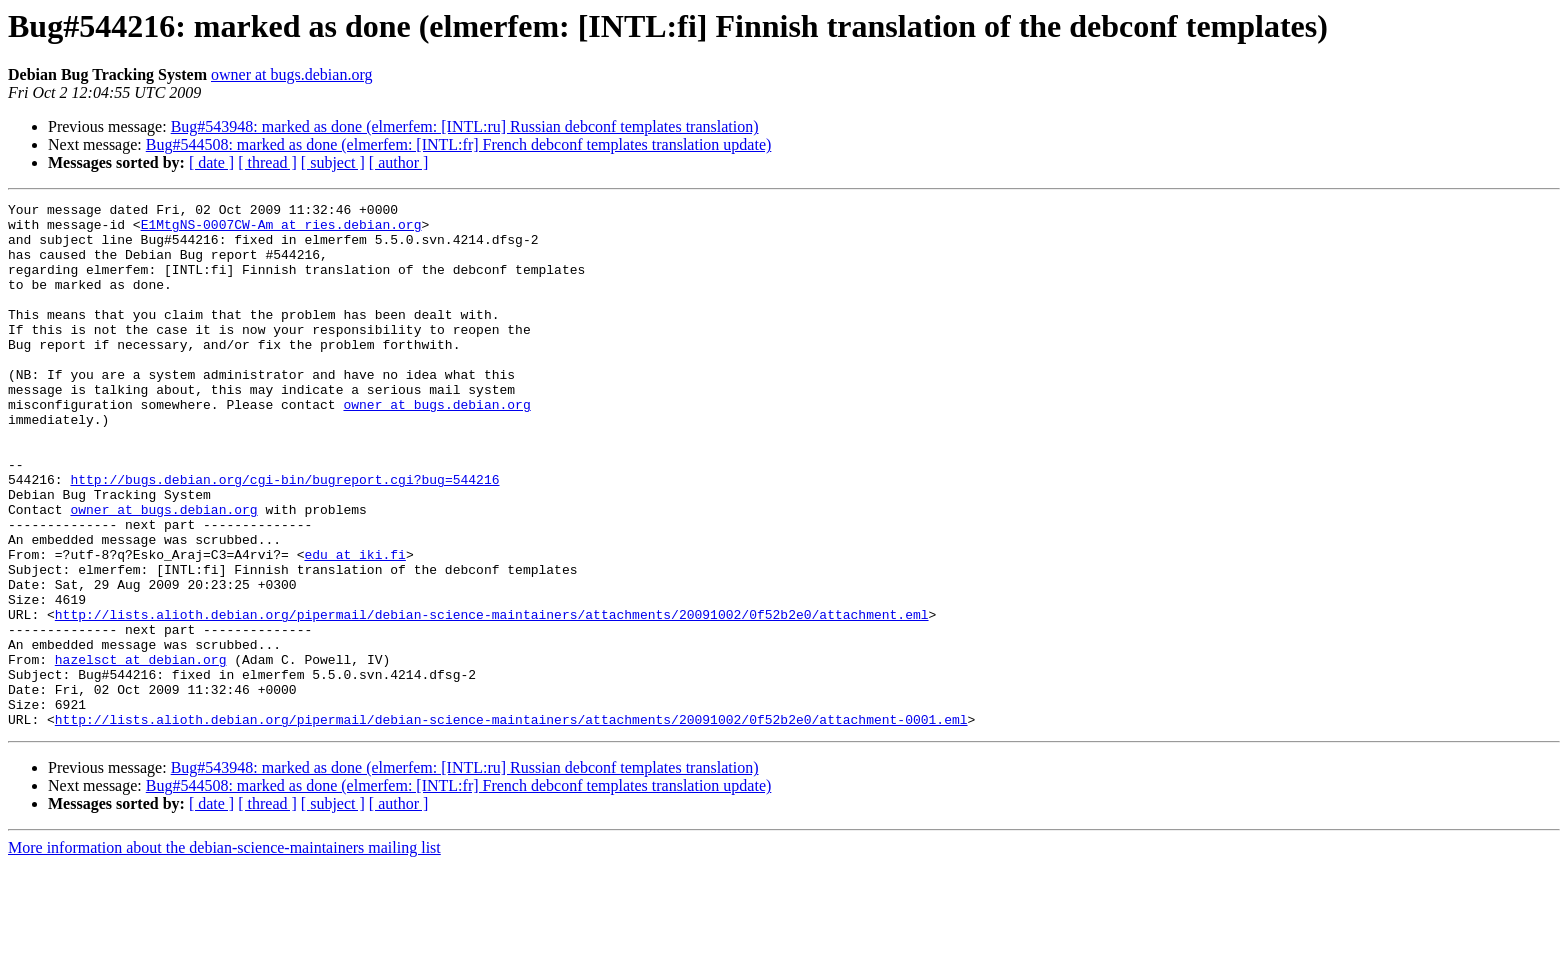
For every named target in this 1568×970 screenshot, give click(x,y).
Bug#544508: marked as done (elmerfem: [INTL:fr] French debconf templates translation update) (459, 144)
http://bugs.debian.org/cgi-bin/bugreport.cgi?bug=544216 (284, 536)
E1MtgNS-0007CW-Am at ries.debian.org (281, 230)
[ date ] (211, 162)
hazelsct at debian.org (141, 752)
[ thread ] (267, 162)
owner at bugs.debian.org (291, 74)
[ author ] (399, 162)
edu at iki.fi (354, 626)
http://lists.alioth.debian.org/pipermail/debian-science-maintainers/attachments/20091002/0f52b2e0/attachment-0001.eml (511, 824)
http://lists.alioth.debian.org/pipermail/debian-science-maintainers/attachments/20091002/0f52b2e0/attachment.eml (492, 698)
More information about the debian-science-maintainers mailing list (224, 952)
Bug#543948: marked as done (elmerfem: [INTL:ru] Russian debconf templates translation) (465, 126)
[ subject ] (333, 162)
